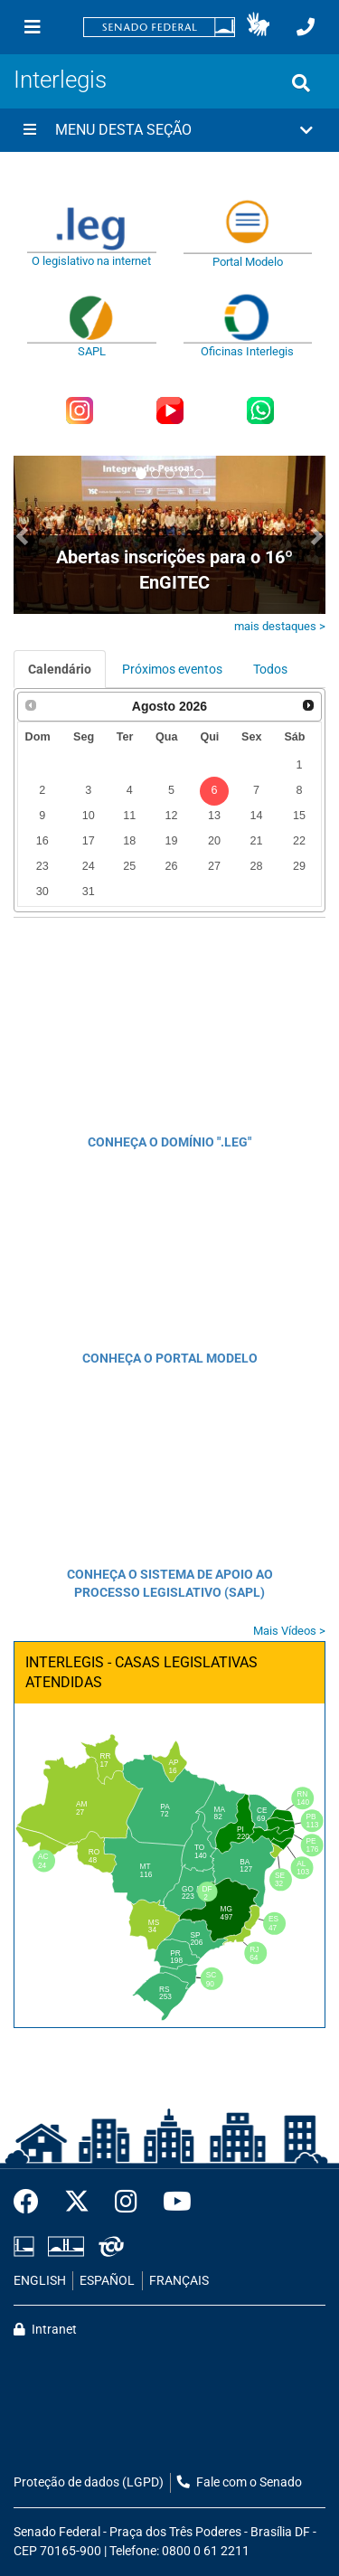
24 (88, 866)
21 (256, 841)
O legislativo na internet (91, 261)
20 (214, 841)
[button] (258, 27)
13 (214, 815)
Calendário (59, 669)
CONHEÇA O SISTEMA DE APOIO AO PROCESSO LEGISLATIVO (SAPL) (170, 1583)
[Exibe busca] (301, 83)
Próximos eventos (172, 669)
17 (88, 841)
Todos (270, 669)
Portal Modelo (247, 262)
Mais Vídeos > (289, 1630)
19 (171, 841)
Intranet (45, 2329)
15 (299, 815)
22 (299, 841)
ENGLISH (40, 2280)
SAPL (92, 351)
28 (256, 866)
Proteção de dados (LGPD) (89, 2482)
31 (88, 891)
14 (256, 815)
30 (42, 891)
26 (171, 866)
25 (129, 866)
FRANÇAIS (179, 2280)
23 (42, 866)
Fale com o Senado (239, 2482)
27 (214, 866)
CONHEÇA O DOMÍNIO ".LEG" (169, 1142)
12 (171, 815)
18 (129, 841)
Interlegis (60, 79)
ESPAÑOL (107, 2280)
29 (299, 866)
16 (42, 841)
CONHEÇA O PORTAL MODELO (170, 1358)
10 (88, 815)
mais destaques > (279, 626)
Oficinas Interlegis (247, 351)
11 (129, 815)
